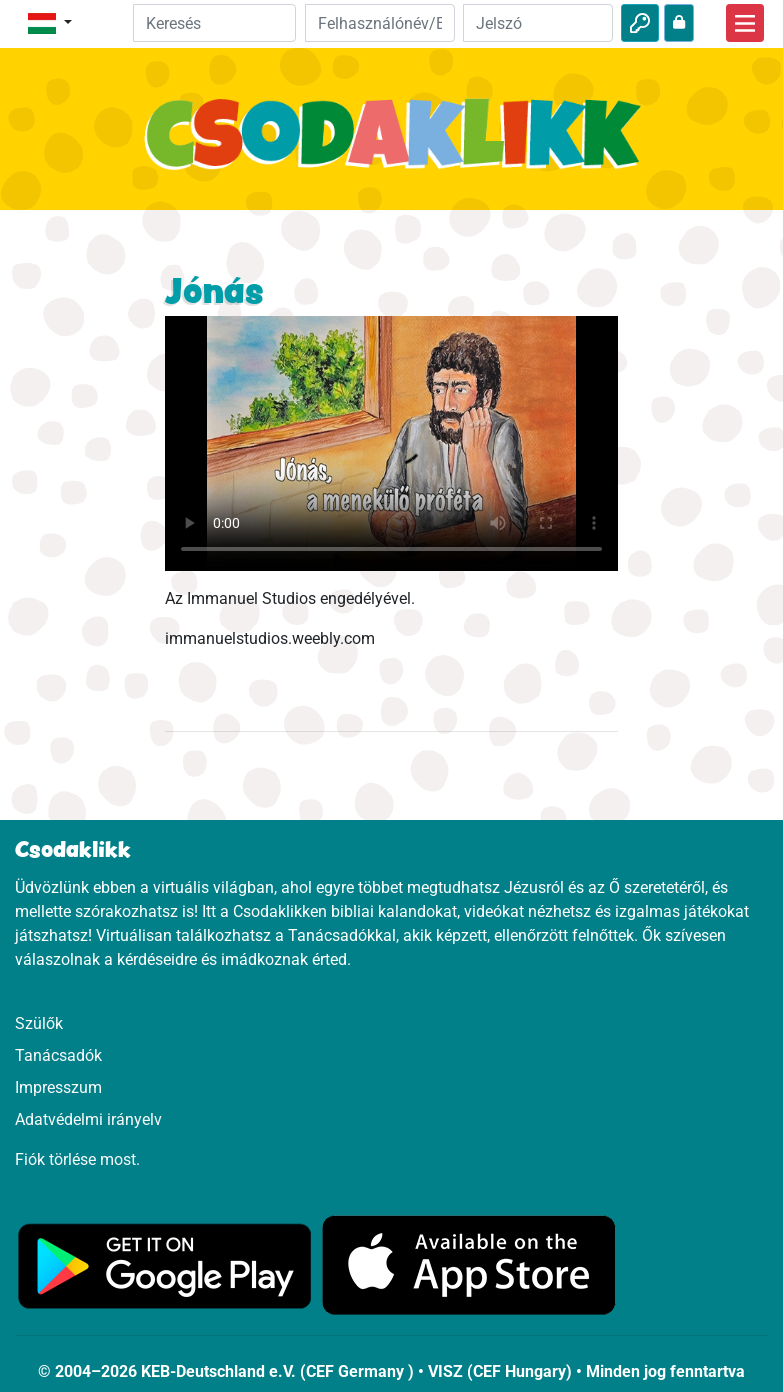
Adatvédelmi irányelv (88, 1119)
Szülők (39, 1023)
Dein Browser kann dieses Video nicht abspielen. (391, 443)
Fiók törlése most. (77, 1159)
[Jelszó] (538, 23)
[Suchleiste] (214, 23)
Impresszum (58, 1087)
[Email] (380, 23)
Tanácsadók (58, 1055)
